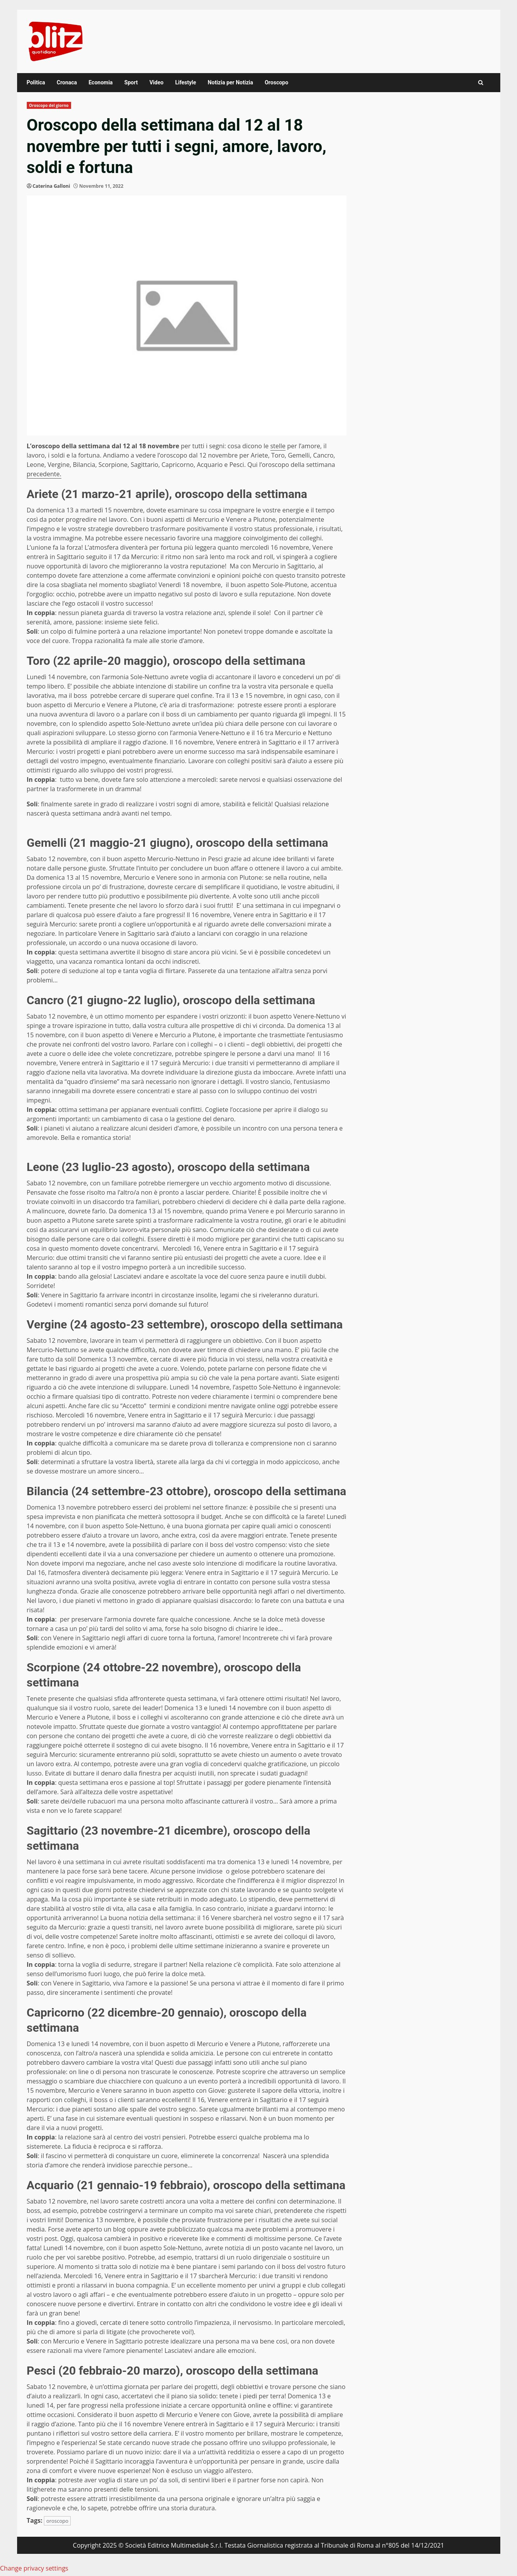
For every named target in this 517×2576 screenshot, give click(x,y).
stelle (277, 446)
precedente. (44, 474)
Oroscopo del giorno (49, 105)
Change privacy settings (34, 2568)
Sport (131, 82)
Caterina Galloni (51, 186)
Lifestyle (185, 82)
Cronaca (67, 82)
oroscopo (57, 2520)
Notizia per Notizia (230, 82)
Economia (101, 82)
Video (157, 82)
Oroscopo (276, 82)
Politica (36, 82)
